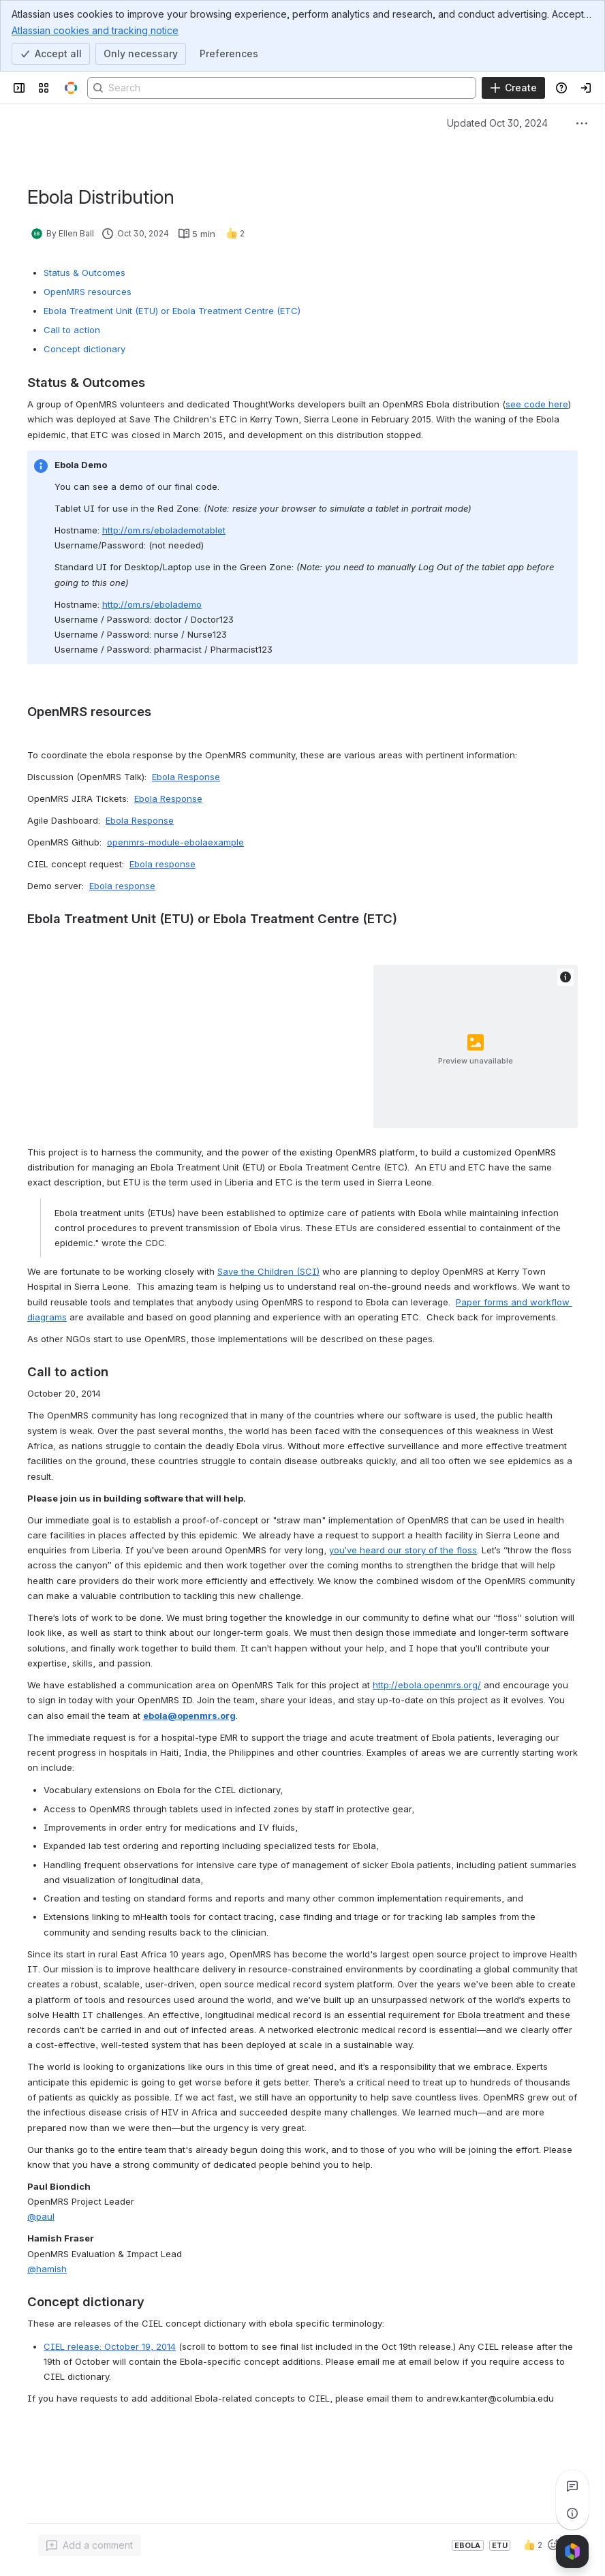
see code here (537, 404)
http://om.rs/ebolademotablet (164, 530)
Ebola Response (186, 776)
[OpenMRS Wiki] (71, 88)
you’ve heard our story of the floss (403, 1550)
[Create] (513, 88)
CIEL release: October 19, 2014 (110, 2346)
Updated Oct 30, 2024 (497, 123)
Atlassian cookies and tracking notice (95, 30)
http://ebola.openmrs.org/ (427, 1684)
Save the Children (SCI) (268, 1271)
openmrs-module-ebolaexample (175, 842)
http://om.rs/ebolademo (152, 604)
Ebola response (162, 863)
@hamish (47, 2268)
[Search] (281, 88)
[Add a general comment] (89, 2545)
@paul (41, 2216)
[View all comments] (572, 2486)
